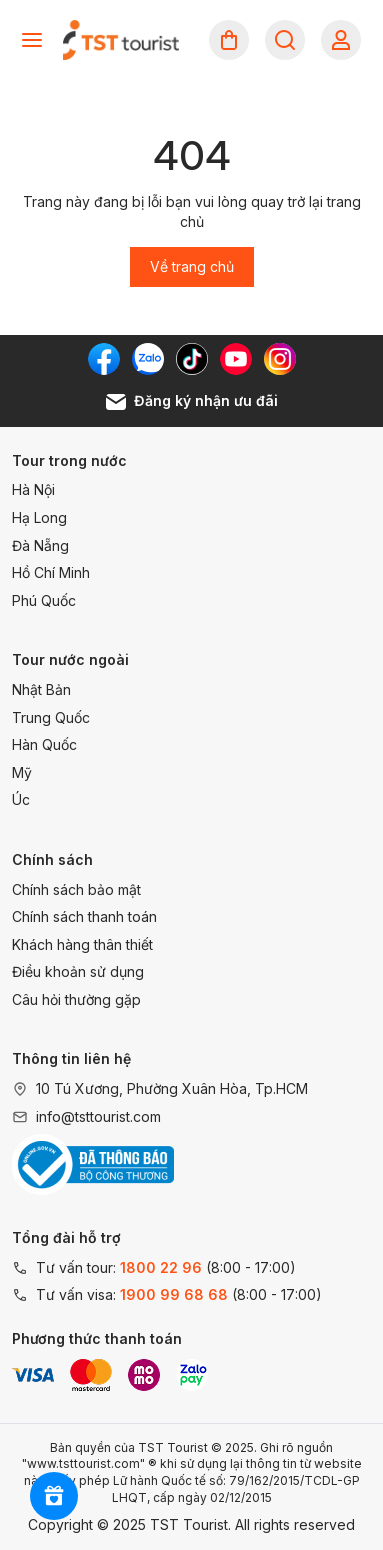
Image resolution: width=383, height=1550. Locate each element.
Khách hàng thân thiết (82, 944)
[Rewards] (54, 1496)
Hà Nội (33, 489)
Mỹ (22, 772)
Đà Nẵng (40, 545)
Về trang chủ (192, 266)
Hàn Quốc (44, 744)
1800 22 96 (161, 1267)
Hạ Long (39, 517)
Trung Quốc (51, 717)
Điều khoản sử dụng (78, 971)
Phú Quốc (44, 600)
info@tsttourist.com (98, 1116)
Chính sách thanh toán (84, 916)
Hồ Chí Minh (51, 572)
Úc (21, 799)
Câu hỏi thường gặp (76, 999)
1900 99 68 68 (174, 1294)
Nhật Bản (41, 689)
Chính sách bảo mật (76, 889)
